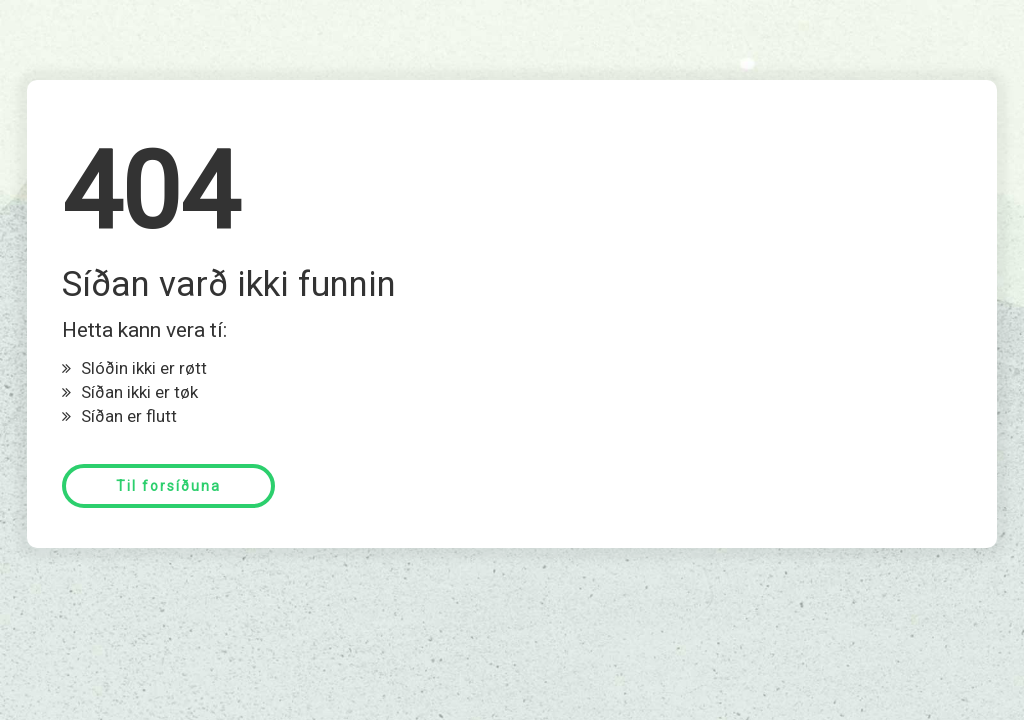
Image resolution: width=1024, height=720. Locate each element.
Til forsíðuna (168, 486)
